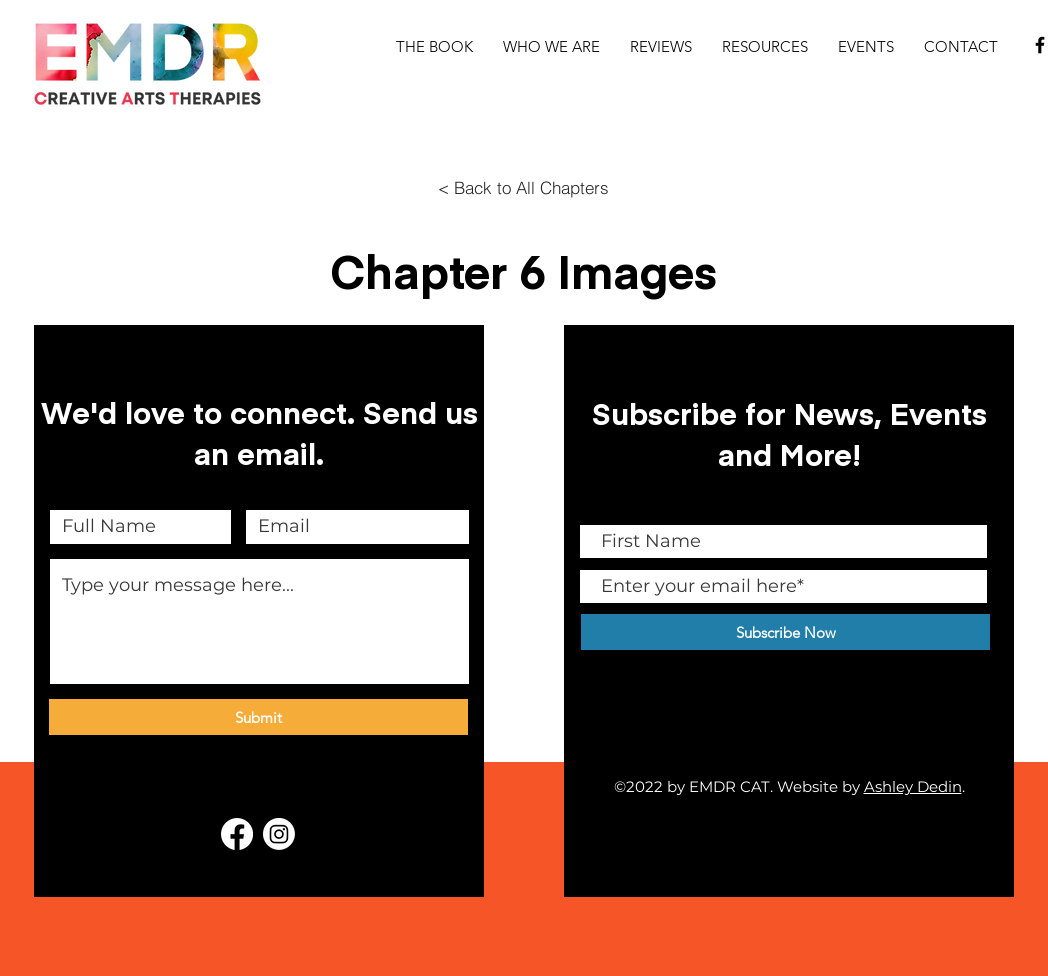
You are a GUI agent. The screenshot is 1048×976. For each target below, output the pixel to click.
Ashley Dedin (913, 786)
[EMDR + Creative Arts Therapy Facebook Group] (237, 834)
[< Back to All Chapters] (523, 187)
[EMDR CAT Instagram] (279, 834)
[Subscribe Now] (785, 632)
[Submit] (258, 717)
